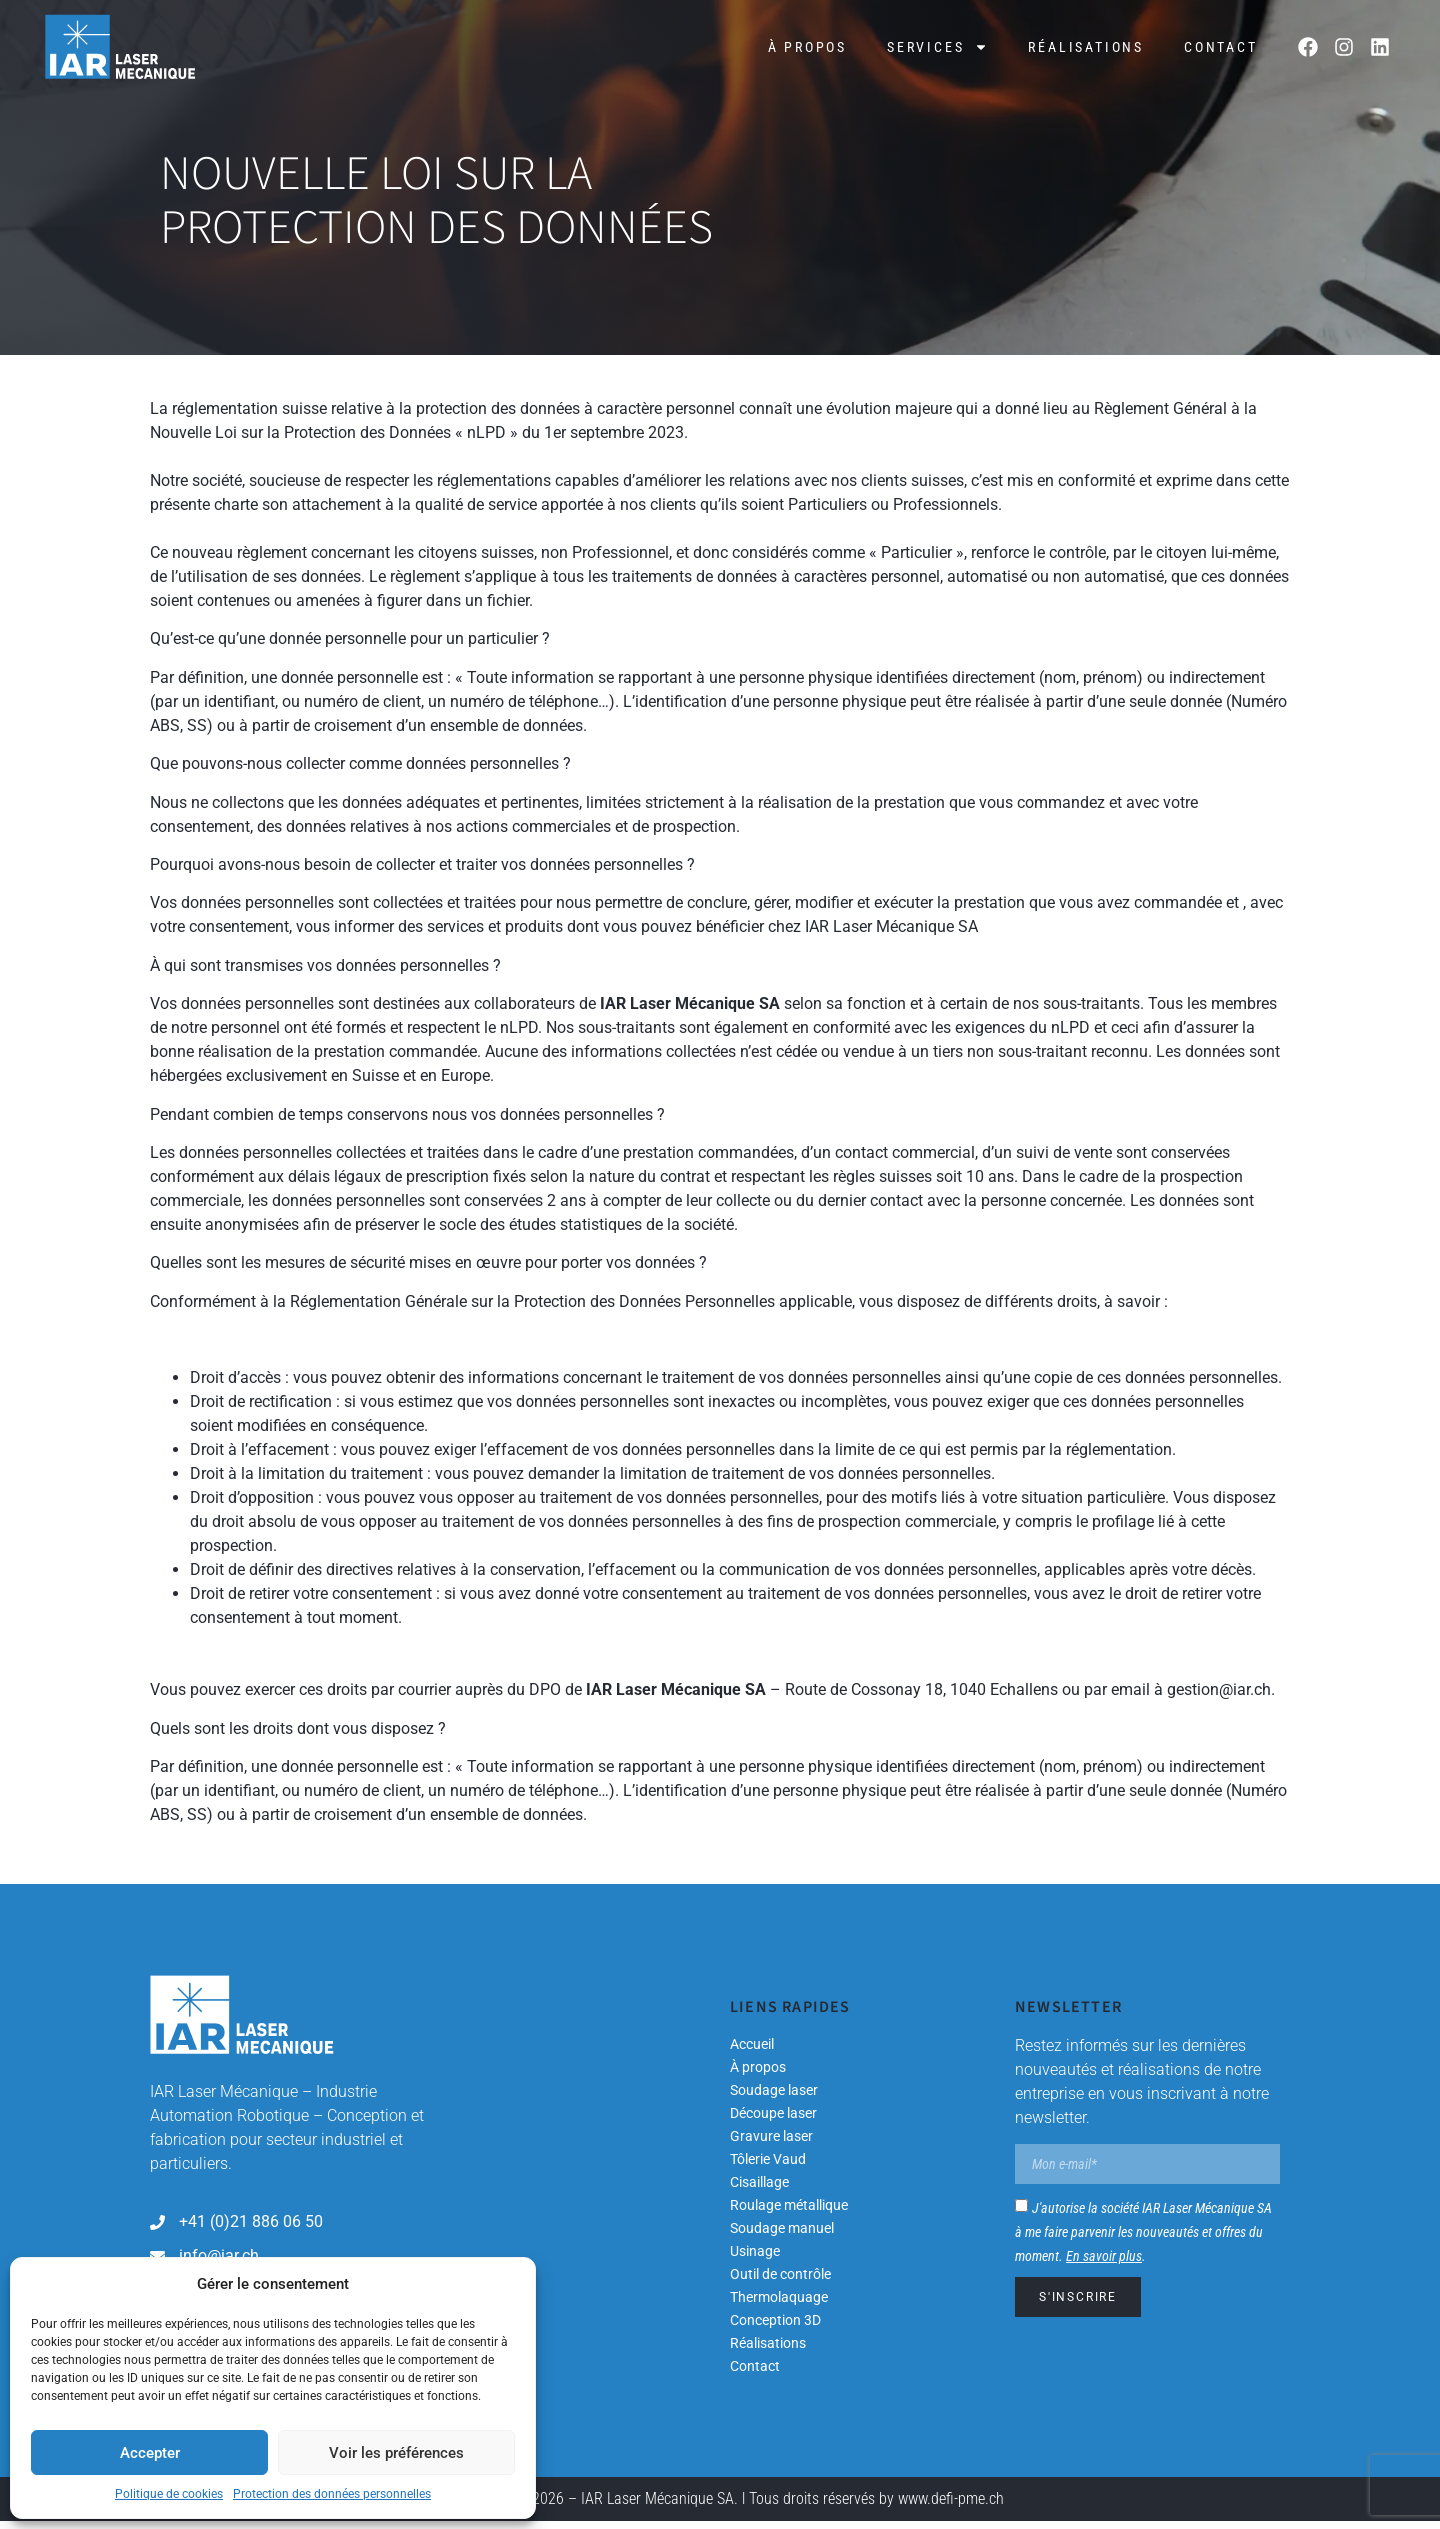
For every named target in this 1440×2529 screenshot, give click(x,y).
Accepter (150, 2453)
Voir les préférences (396, 2453)
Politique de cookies (169, 2494)
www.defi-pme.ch (951, 2506)
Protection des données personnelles (332, 2494)
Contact (1221, 47)
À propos (807, 47)
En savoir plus (1104, 2264)
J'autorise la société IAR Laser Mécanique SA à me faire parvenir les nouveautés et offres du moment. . (1143, 2240)
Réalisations (1086, 47)
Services (937, 47)
